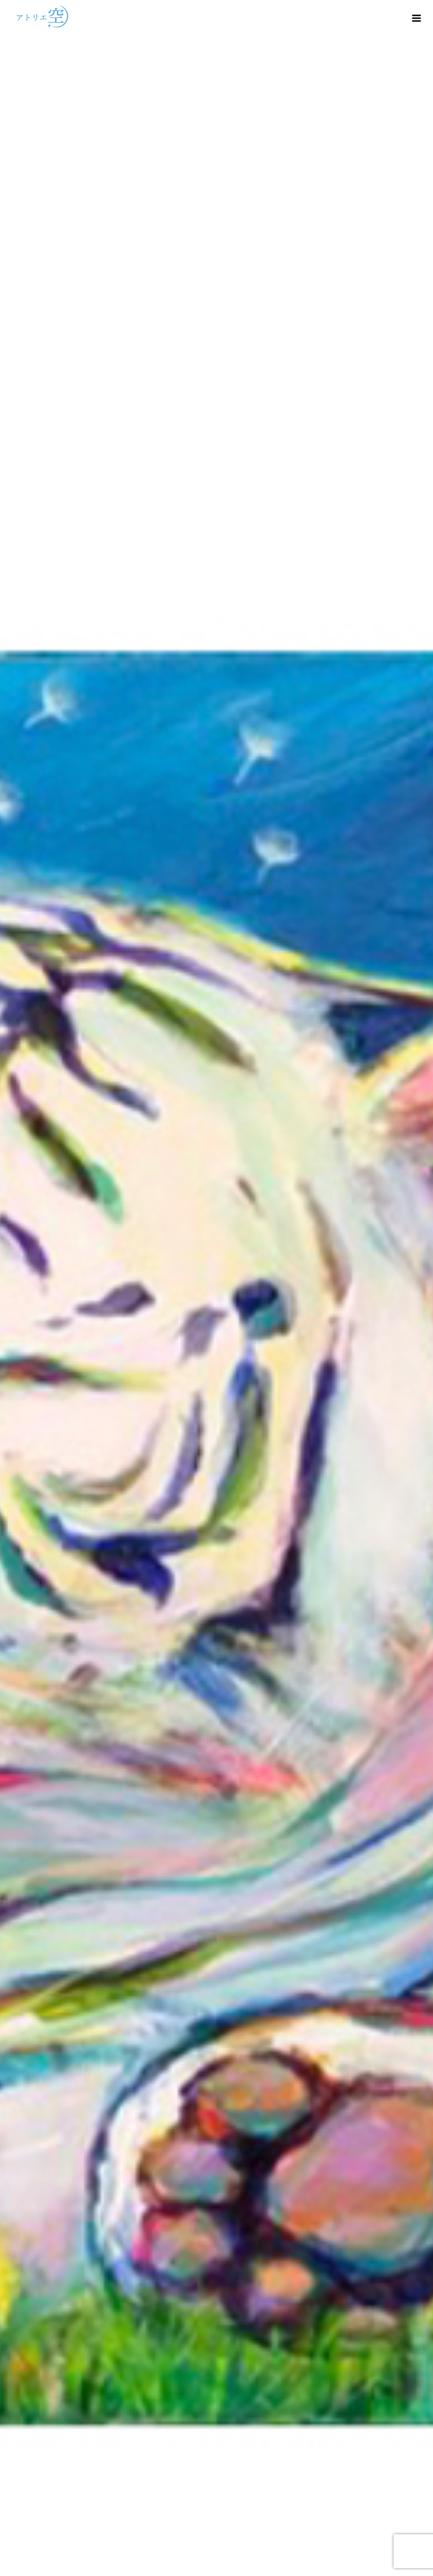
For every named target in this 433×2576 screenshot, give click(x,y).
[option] (216, 1288)
